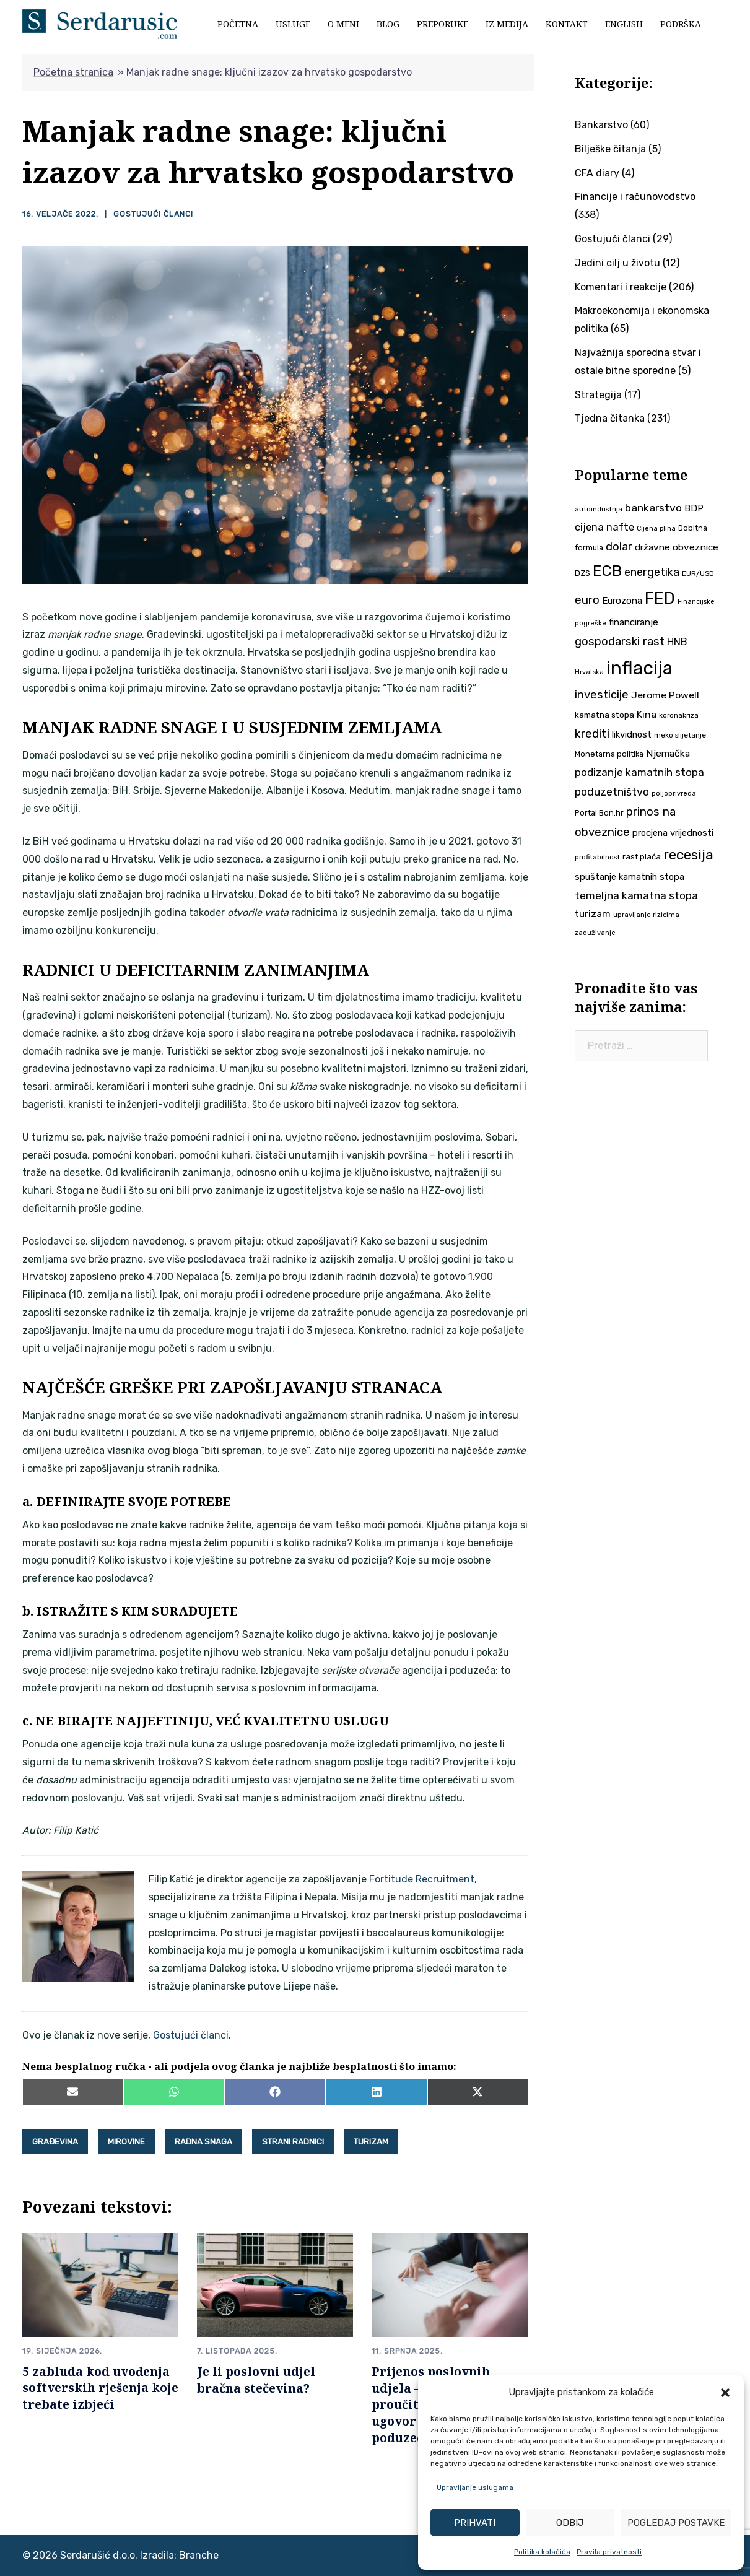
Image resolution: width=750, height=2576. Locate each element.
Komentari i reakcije (620, 287)
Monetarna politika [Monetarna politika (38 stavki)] (609, 754)
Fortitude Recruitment (421, 1878)
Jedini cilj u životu (617, 263)
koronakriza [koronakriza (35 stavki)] (679, 715)
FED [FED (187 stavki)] (660, 598)
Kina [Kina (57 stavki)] (646, 714)
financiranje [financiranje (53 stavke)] (633, 622)
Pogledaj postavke (676, 2522)
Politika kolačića (542, 2552)
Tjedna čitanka (610, 418)
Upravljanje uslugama (475, 2487)
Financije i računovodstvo (635, 196)
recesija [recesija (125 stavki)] (688, 854)
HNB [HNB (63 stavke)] (677, 641)
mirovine (126, 2141)
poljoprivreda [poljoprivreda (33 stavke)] (674, 794)
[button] (725, 2393)
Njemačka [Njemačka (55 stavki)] (668, 753)
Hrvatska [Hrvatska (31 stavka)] (589, 672)
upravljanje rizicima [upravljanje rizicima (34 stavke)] (646, 914)
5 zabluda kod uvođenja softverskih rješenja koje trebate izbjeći (100, 2387)
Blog (388, 24)
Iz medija (507, 24)
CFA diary (597, 173)
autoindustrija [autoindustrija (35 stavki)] (598, 509)
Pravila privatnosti (609, 2552)
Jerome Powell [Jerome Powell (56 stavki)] (665, 695)
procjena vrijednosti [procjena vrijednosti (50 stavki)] (672, 832)
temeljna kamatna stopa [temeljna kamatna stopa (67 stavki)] (636, 895)
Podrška (680, 24)
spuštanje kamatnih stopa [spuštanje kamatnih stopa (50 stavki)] (629, 876)
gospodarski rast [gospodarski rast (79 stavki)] (620, 641)
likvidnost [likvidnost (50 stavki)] (632, 734)
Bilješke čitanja (610, 149)
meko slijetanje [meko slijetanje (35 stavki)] (680, 735)
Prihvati (474, 2522)
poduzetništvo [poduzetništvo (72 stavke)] (612, 791)
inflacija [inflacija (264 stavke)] (639, 668)
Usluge (293, 24)
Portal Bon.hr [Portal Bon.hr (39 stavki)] (599, 812)
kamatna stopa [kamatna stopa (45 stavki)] (604, 715)
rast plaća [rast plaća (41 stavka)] (641, 856)
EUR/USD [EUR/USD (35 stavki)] (698, 573)
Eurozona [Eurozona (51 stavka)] (622, 600)
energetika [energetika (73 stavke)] (651, 572)
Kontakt (567, 24)
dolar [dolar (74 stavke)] (619, 547)
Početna (237, 24)
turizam (371, 2141)
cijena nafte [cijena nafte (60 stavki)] (604, 527)
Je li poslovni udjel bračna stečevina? (256, 2378)
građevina (55, 2141)
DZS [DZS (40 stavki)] (582, 573)
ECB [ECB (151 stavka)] (607, 571)
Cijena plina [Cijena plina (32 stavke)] (656, 528)
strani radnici (293, 2141)
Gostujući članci (153, 213)
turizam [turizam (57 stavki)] (593, 914)
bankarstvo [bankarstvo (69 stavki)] (653, 508)
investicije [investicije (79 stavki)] (602, 695)
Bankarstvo (601, 125)
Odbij (569, 2522)
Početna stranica (73, 72)
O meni (343, 24)
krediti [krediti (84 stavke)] (592, 733)
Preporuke (442, 24)
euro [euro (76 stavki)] (587, 600)
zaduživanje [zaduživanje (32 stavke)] (595, 933)
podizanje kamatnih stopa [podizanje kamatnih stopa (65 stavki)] (639, 772)
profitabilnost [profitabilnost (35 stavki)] (597, 857)
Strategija (598, 395)
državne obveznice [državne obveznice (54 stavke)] (676, 547)
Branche (199, 2554)
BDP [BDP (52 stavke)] (694, 508)
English (624, 24)
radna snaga (203, 2141)
